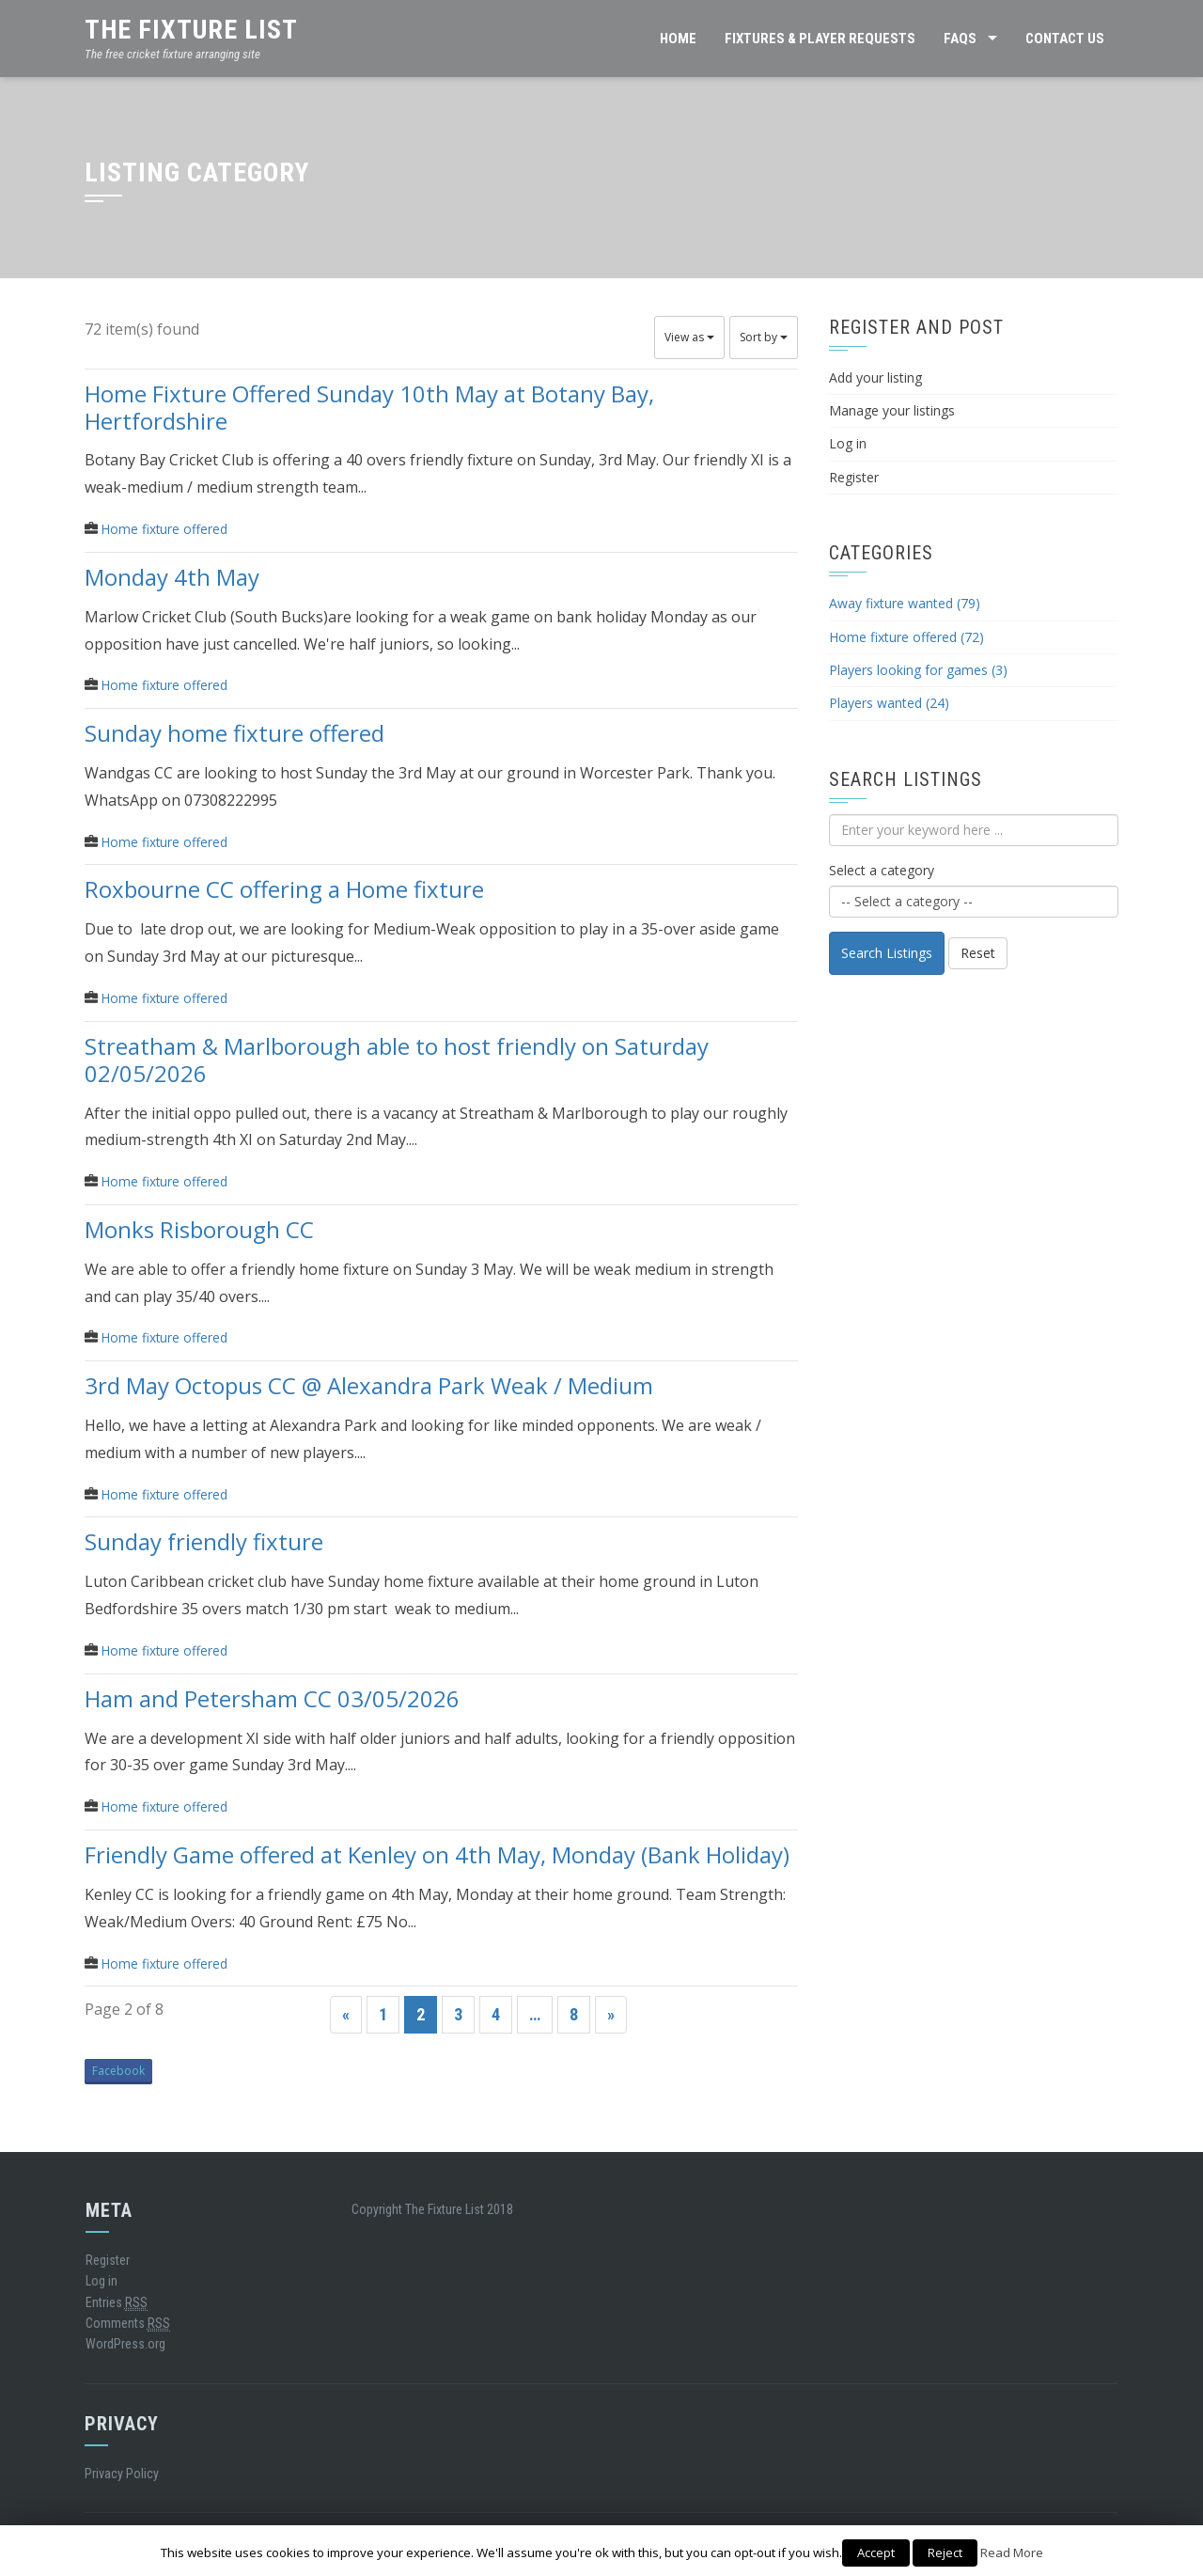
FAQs (960, 38)
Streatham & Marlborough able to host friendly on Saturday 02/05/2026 (397, 1058)
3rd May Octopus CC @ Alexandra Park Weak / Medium (369, 1385)
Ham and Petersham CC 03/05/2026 (272, 1697)
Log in (848, 443)
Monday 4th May (172, 575)
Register (854, 477)
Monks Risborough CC (199, 1228)
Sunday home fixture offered (234, 732)
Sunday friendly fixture (204, 1541)
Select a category (881, 870)
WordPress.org (125, 2343)
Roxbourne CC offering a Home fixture (284, 888)
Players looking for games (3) (918, 670)
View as (689, 337)
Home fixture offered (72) (906, 637)
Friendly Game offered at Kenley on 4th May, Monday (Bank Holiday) (437, 1854)
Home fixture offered (164, 529)
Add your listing (875, 377)
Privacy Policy (122, 2473)
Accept (876, 2552)
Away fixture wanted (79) (904, 603)
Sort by (764, 337)
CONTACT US (1064, 38)
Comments (128, 2324)
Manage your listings (892, 410)
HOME (678, 38)
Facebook (118, 2071)
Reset (978, 953)
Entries (117, 2303)
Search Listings (886, 953)
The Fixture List (191, 29)
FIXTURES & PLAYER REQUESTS (820, 38)
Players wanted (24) (889, 703)
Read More (1011, 2552)
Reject (945, 2552)
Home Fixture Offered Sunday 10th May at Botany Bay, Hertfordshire (369, 406)
